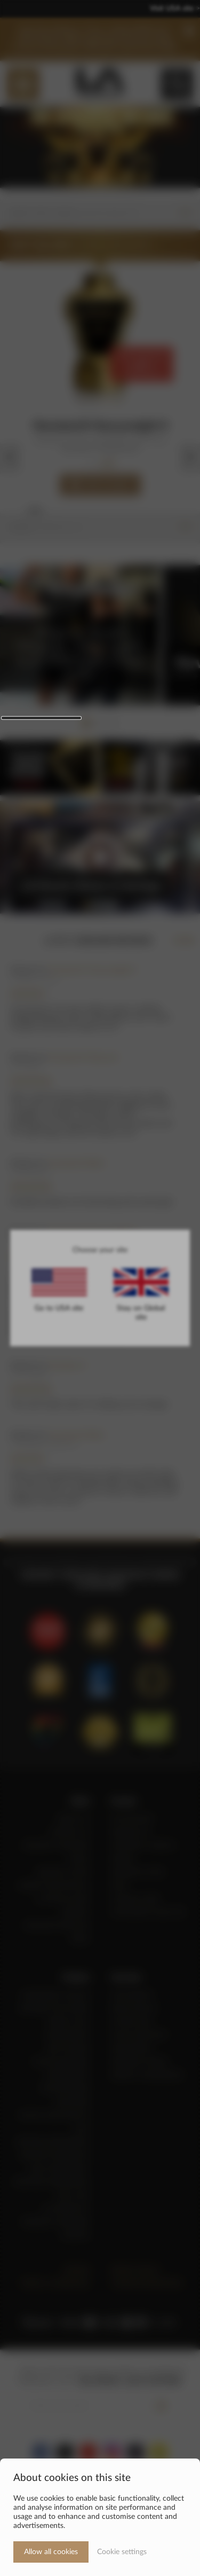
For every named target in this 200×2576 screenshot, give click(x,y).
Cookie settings (122, 2552)
